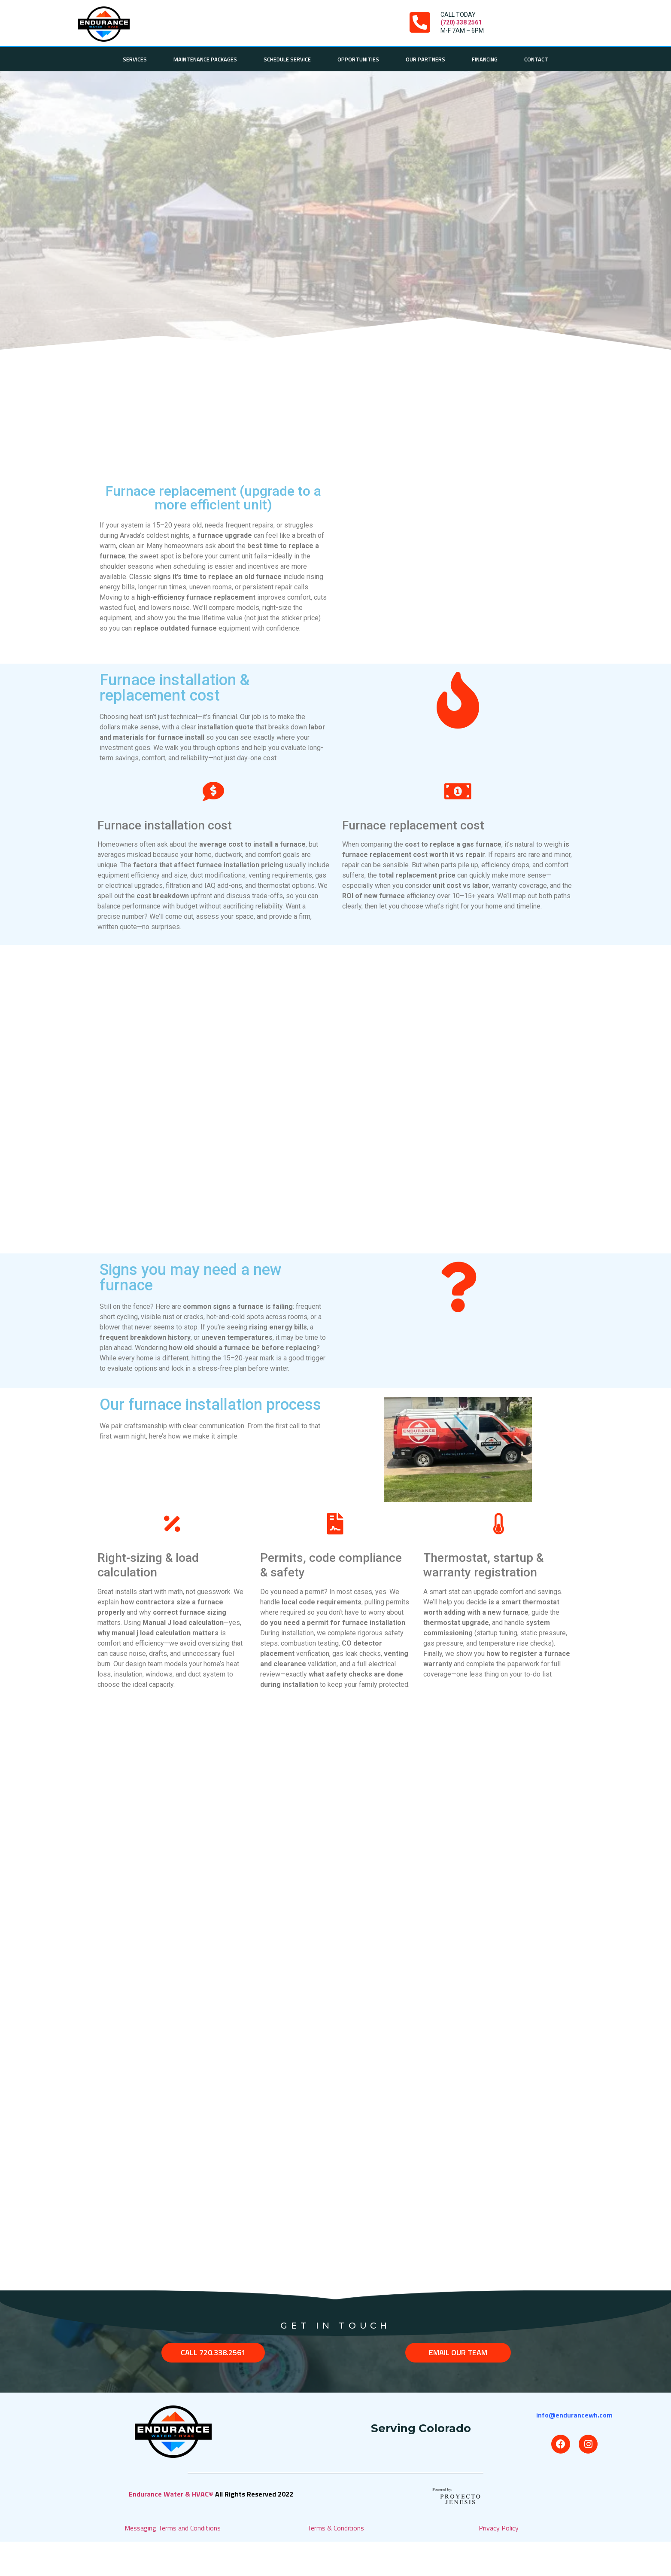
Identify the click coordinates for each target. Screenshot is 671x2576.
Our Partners (425, 59)
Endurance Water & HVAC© (172, 2494)
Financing (485, 59)
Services (135, 59)
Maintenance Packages (205, 59)
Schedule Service (287, 59)
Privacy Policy (499, 2528)
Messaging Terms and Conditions (172, 2528)
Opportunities (358, 59)
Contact (536, 59)
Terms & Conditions (335, 2528)
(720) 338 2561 (461, 22)
